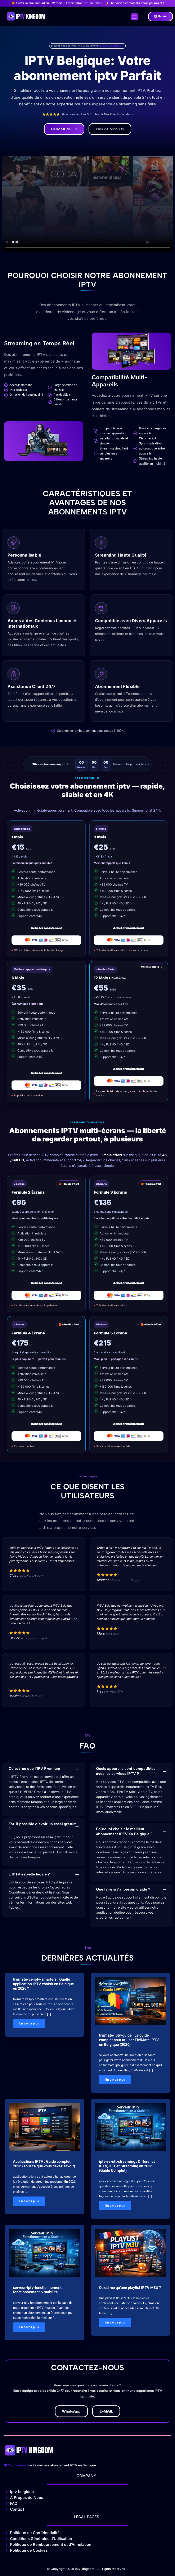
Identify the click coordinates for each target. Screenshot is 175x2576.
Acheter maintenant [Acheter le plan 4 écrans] (46, 1424)
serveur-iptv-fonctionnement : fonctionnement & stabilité (38, 2289)
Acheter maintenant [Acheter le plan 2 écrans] (46, 1283)
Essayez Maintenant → (111, 45)
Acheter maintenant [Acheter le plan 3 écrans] (128, 1283)
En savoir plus (29, 2024)
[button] (134, 16)
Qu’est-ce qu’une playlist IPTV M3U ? (130, 2287)
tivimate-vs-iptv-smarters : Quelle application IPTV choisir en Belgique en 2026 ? (43, 1984)
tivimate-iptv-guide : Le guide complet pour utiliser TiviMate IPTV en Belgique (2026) (129, 2040)
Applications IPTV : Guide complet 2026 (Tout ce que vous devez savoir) (44, 2163)
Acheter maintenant (46, 928)
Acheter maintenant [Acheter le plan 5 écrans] (128, 1424)
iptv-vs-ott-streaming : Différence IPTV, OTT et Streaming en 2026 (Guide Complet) (127, 2166)
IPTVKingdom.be (17, 2465)
